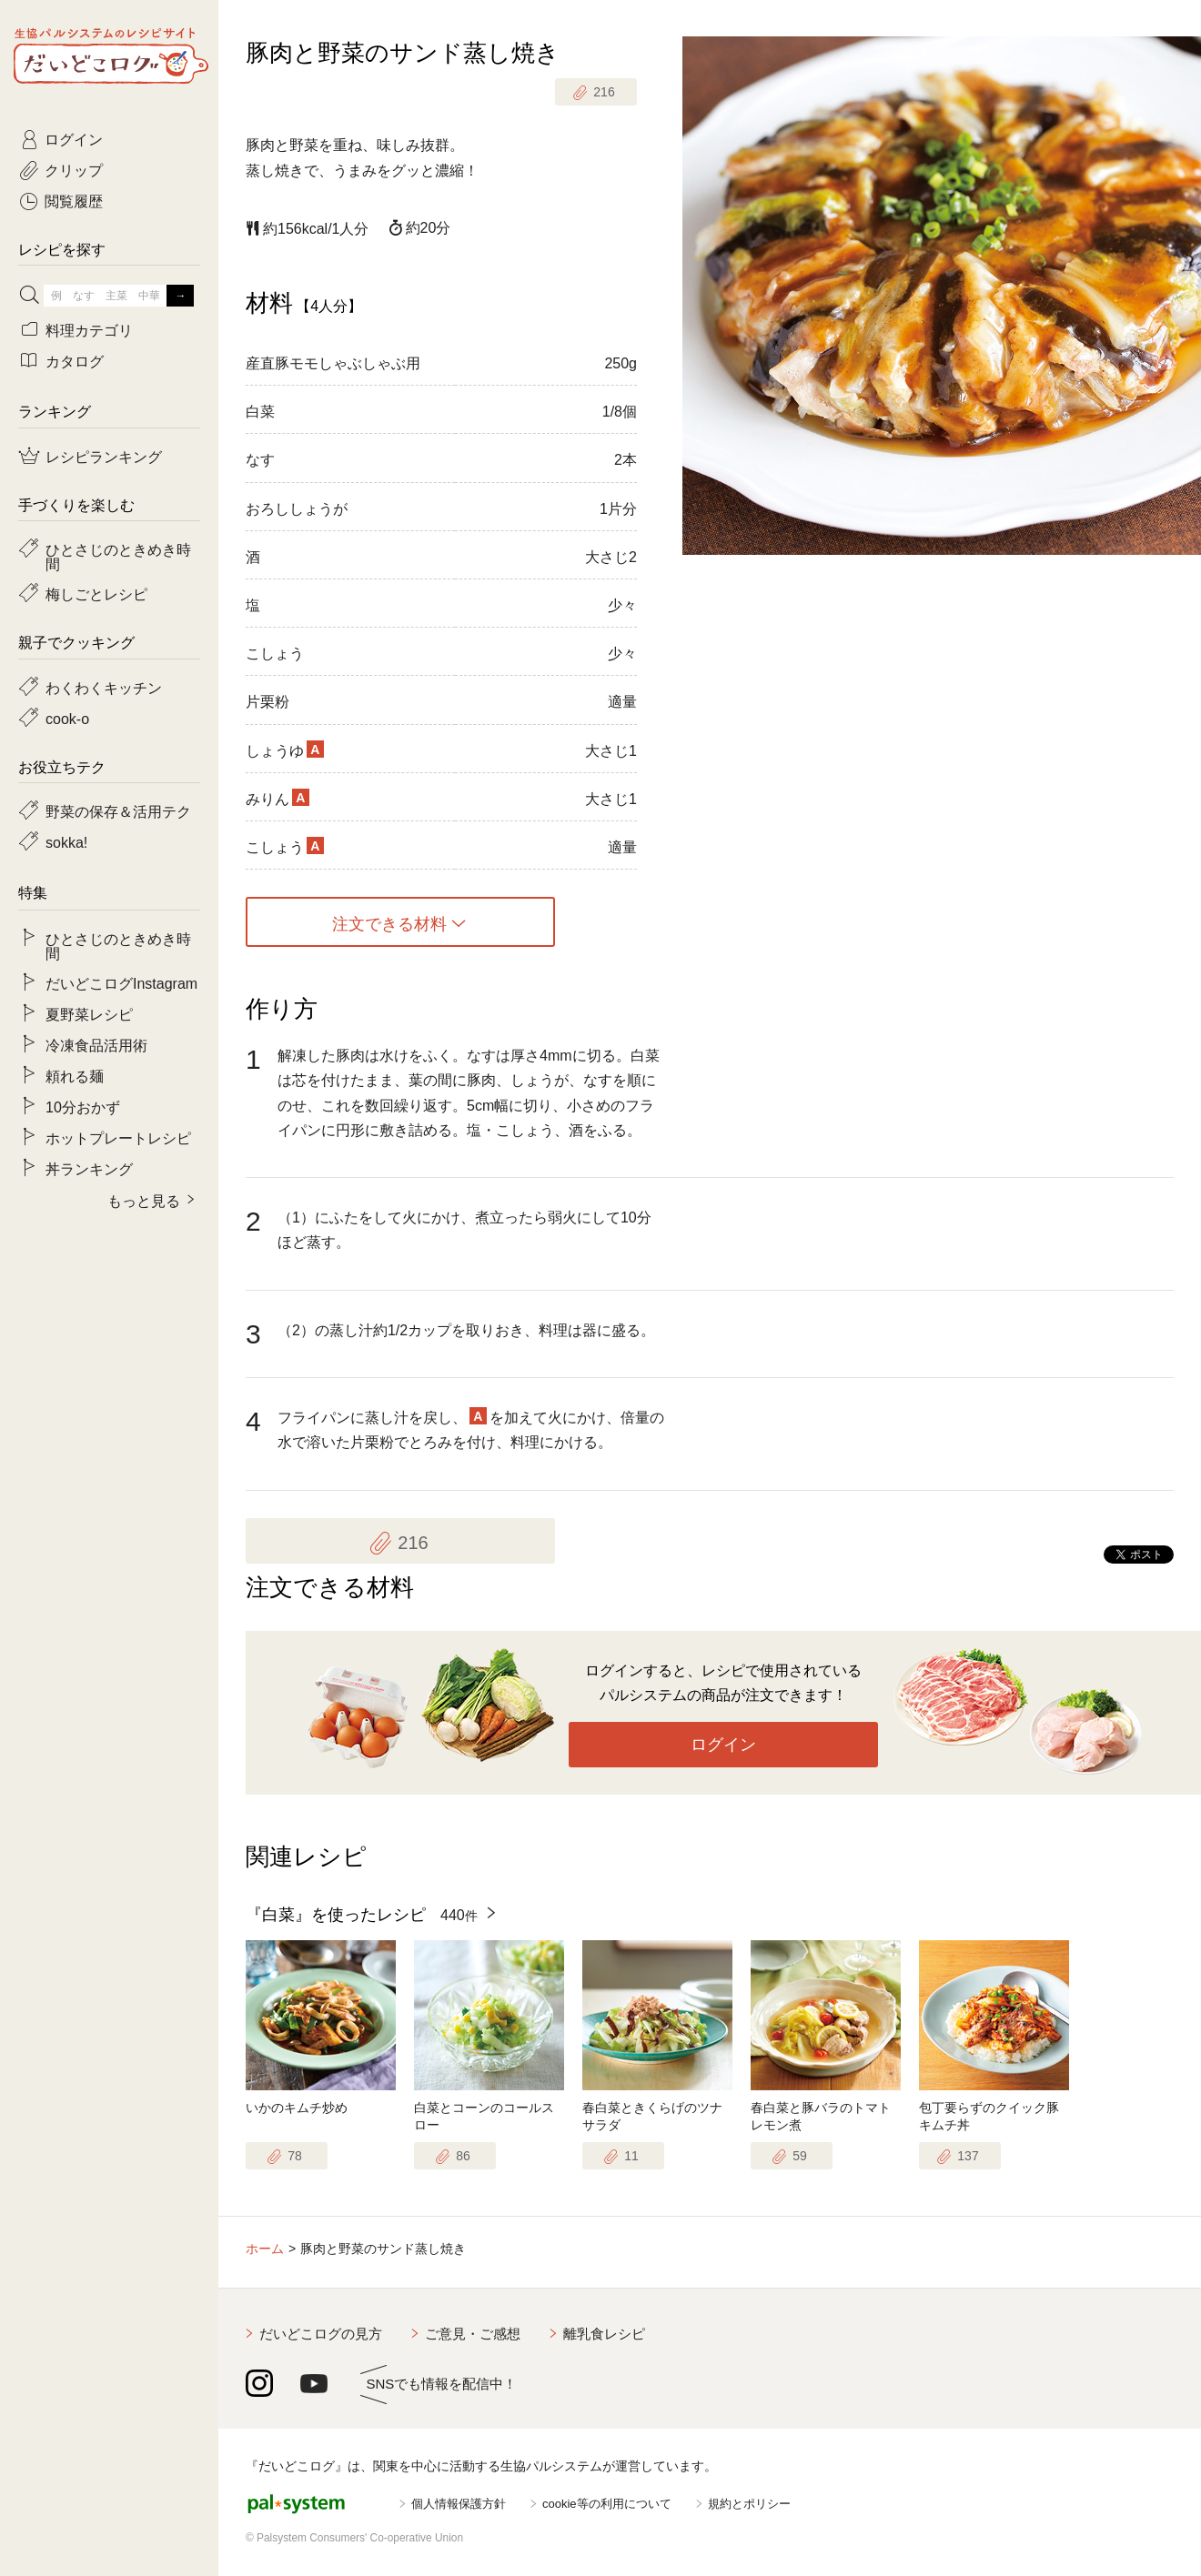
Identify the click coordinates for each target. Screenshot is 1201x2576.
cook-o (67, 717)
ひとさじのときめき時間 (118, 555)
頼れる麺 (74, 1075)
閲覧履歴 (74, 200)
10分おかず (82, 1106)
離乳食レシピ (604, 2333)
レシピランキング (103, 455)
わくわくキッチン (103, 686)
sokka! (66, 841)
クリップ (74, 169)
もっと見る (143, 1199)
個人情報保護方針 (458, 2504)
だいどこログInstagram (121, 982)
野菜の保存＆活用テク (118, 810)
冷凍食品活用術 (96, 1044)
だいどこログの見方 (320, 2333)
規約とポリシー (749, 2504)
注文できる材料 (389, 922)
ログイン (723, 1745)
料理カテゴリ (89, 329)
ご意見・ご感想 (472, 2333)
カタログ (74, 360)
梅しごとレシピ (96, 593)
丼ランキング (89, 1168)
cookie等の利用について (606, 2504)
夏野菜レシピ (89, 1013)
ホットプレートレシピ (118, 1137)
